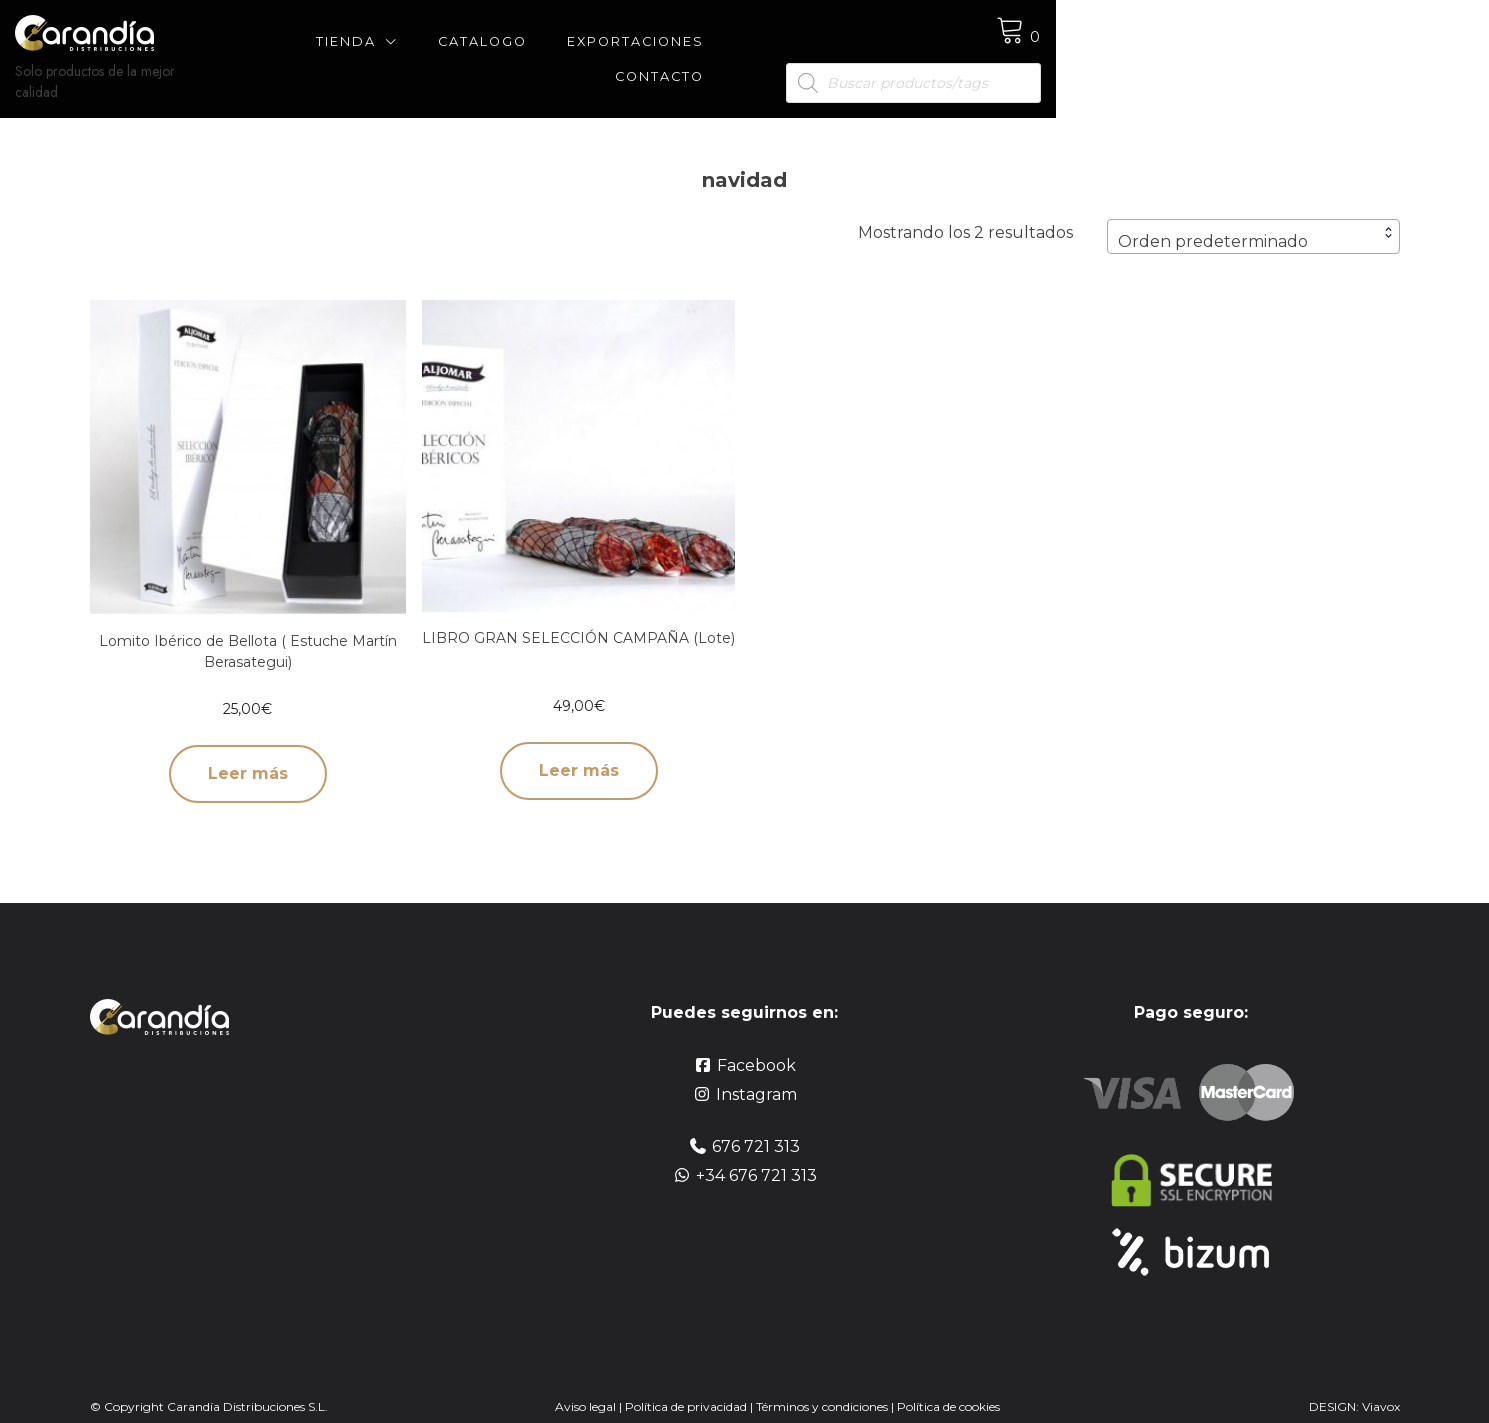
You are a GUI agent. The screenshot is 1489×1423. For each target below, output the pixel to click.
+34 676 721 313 (756, 1154)
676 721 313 (756, 1125)
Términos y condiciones (823, 1385)
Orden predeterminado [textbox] (1213, 220)
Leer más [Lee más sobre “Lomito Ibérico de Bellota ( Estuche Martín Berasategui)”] (248, 752)
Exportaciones (793, 48)
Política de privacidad (686, 1385)
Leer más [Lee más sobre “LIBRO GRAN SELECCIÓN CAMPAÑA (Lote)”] (579, 749)
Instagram (756, 1073)
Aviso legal (585, 1385)
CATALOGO (640, 48)
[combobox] (1253, 215)
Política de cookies (948, 1385)
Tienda (504, 48)
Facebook (756, 1044)
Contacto (946, 48)
